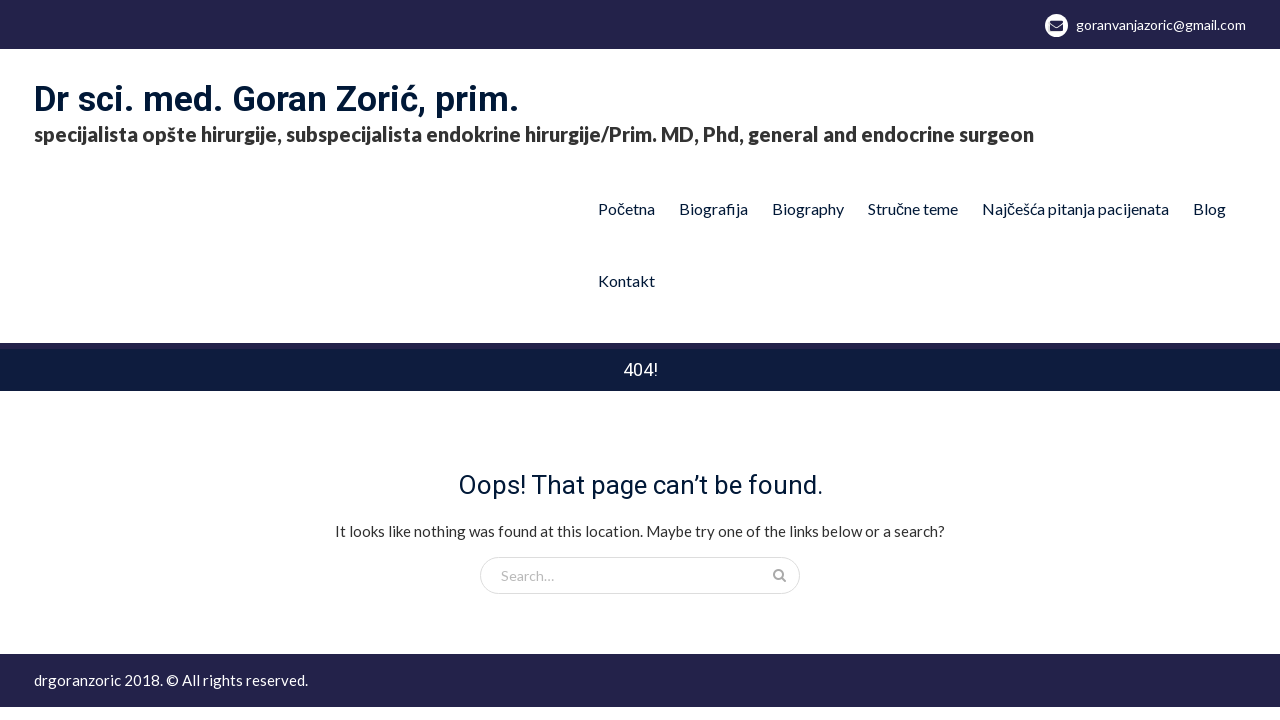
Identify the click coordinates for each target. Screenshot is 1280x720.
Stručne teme (913, 208)
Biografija (713, 208)
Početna (626, 208)
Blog (1209, 208)
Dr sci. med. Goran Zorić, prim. (276, 99)
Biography (808, 208)
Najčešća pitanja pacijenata (1075, 208)
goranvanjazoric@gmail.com (1161, 24)
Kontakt (626, 280)
